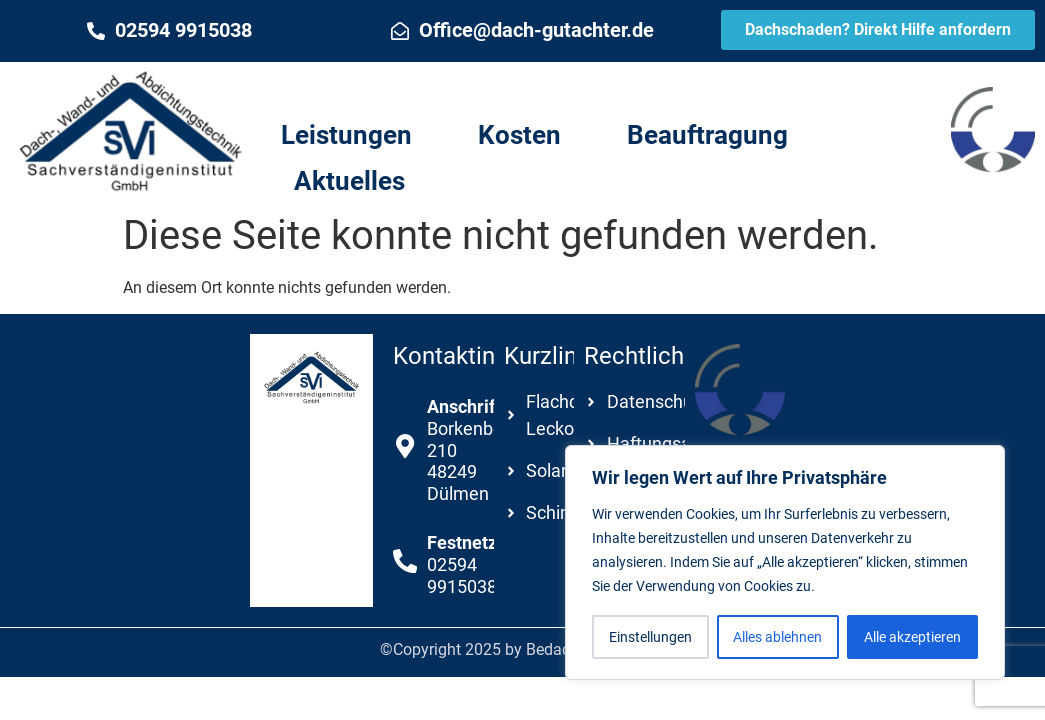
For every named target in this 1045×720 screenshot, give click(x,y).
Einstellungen (650, 637)
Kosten (519, 135)
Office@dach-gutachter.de (536, 30)
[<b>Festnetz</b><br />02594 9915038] (405, 561)
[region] (785, 563)
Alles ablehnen (778, 637)
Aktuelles (349, 181)
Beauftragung (707, 135)
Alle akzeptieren (912, 637)
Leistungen (346, 135)
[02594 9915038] (96, 31)
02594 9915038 (183, 30)
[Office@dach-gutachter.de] (400, 31)
